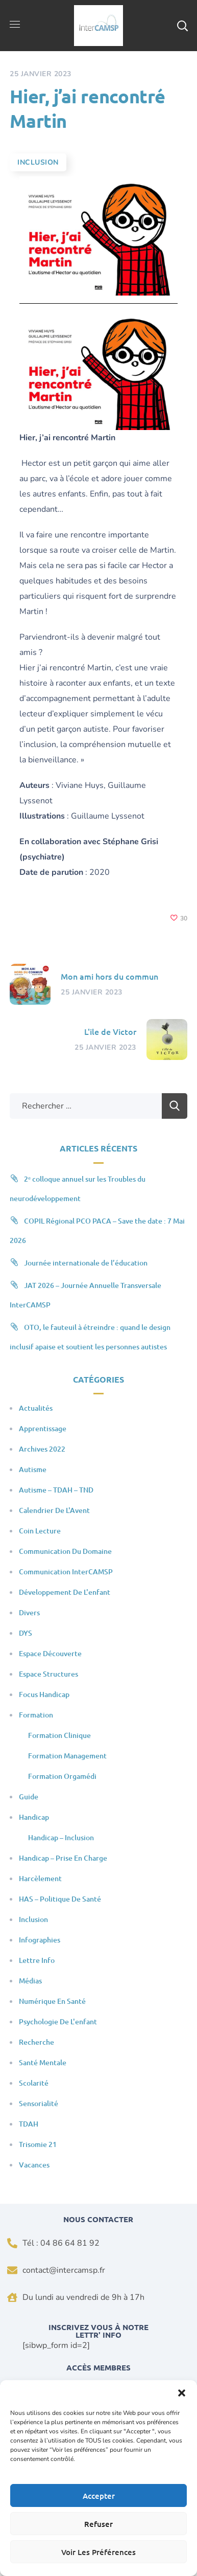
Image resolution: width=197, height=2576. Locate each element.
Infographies (39, 1940)
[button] (182, 2393)
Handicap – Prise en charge (63, 1858)
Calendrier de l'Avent (54, 1510)
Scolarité (33, 2083)
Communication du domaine (65, 1551)
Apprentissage (42, 1428)
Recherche (36, 2042)
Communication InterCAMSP (66, 1571)
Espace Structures (48, 1674)
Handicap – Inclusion (61, 1837)
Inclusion (38, 162)
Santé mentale (42, 2062)
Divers (29, 1612)
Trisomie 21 (38, 2144)
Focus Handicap (44, 1694)
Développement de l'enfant (64, 1592)
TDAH (28, 2124)
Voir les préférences (98, 2552)
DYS (25, 1633)
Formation (36, 1715)
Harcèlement (40, 1878)
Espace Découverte (50, 1653)
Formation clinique (59, 1735)
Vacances (34, 2165)
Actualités (36, 1408)
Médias (30, 1980)
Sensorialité (38, 2103)
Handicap (34, 1817)
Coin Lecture (40, 1530)
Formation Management (67, 1755)
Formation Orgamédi (62, 1776)
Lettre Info (37, 1960)
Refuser (98, 2524)
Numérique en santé (52, 2001)
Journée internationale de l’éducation (85, 1263)
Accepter (99, 2496)
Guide (28, 1796)
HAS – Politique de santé (60, 1899)
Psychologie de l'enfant (58, 2021)
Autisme (32, 1469)
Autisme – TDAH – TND (56, 1490)
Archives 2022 (42, 1449)
